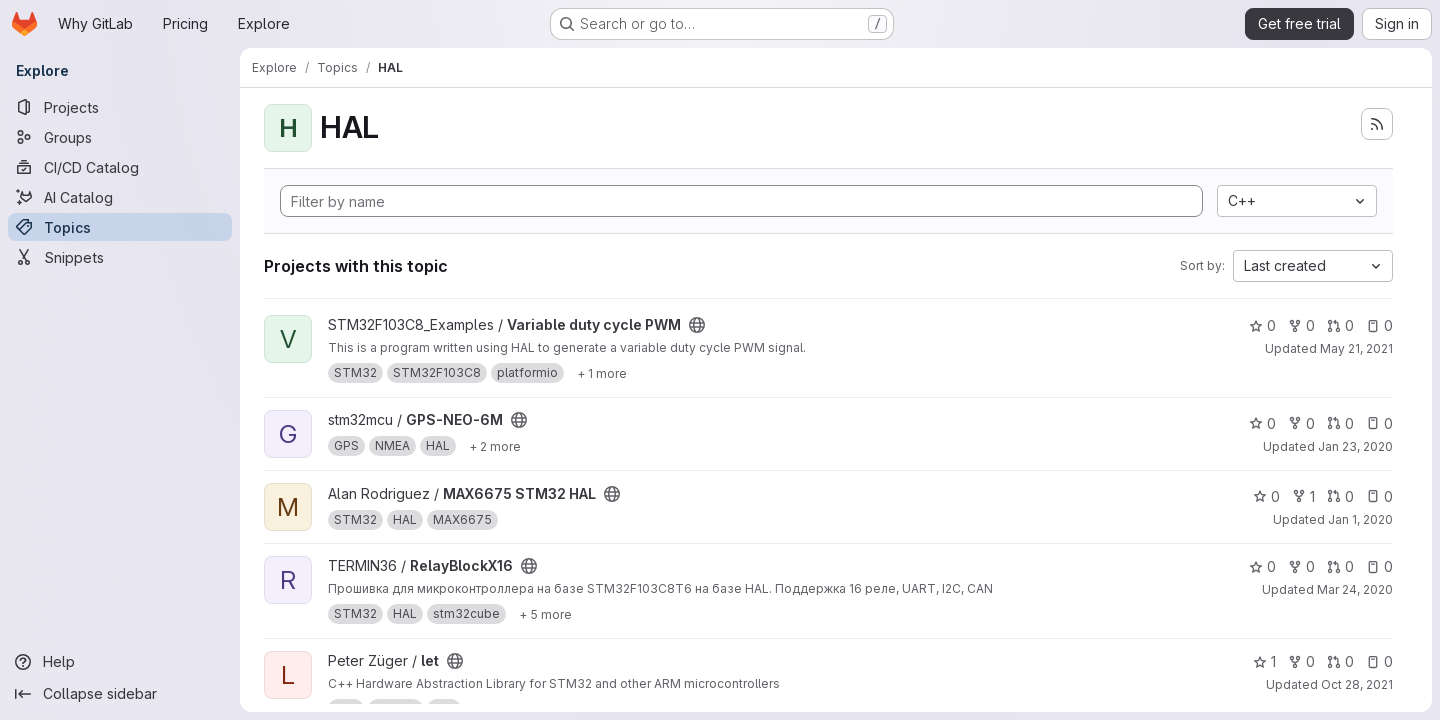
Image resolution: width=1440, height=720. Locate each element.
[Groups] (120, 137)
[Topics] (120, 227)
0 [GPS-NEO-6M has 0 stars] (1262, 423)
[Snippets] (120, 257)
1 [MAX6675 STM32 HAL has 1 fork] (1303, 496)
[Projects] (120, 107)
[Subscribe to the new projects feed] (1377, 124)
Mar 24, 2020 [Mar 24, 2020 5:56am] (1355, 589)
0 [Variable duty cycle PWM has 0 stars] (1262, 325)
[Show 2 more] (495, 446)
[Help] (120, 662)
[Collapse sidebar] (120, 694)
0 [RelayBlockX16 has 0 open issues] (1379, 566)
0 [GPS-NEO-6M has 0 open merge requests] (1340, 423)
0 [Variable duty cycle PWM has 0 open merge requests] (1340, 325)
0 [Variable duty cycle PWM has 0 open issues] (1379, 325)
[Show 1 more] (602, 373)
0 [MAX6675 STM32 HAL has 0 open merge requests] (1340, 496)
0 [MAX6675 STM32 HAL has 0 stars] (1266, 496)
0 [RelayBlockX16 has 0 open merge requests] (1340, 566)
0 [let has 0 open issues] (1379, 661)
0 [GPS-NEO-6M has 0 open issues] (1379, 423)
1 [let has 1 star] (1264, 661)
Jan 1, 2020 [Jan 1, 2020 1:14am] (1360, 519)
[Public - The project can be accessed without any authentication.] (697, 325)
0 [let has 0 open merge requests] (1340, 661)
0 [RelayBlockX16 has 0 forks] (1301, 566)
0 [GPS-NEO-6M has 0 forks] (1301, 423)
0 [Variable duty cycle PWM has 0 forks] (1301, 325)
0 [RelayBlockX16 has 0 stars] (1262, 566)
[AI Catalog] (120, 197)
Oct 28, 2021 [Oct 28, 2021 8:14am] (1357, 684)
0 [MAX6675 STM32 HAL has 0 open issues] (1379, 496)
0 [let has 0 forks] (1301, 661)
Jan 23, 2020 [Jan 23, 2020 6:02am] (1355, 446)
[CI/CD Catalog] (120, 167)
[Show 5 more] (545, 614)
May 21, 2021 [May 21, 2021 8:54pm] (1356, 348)
